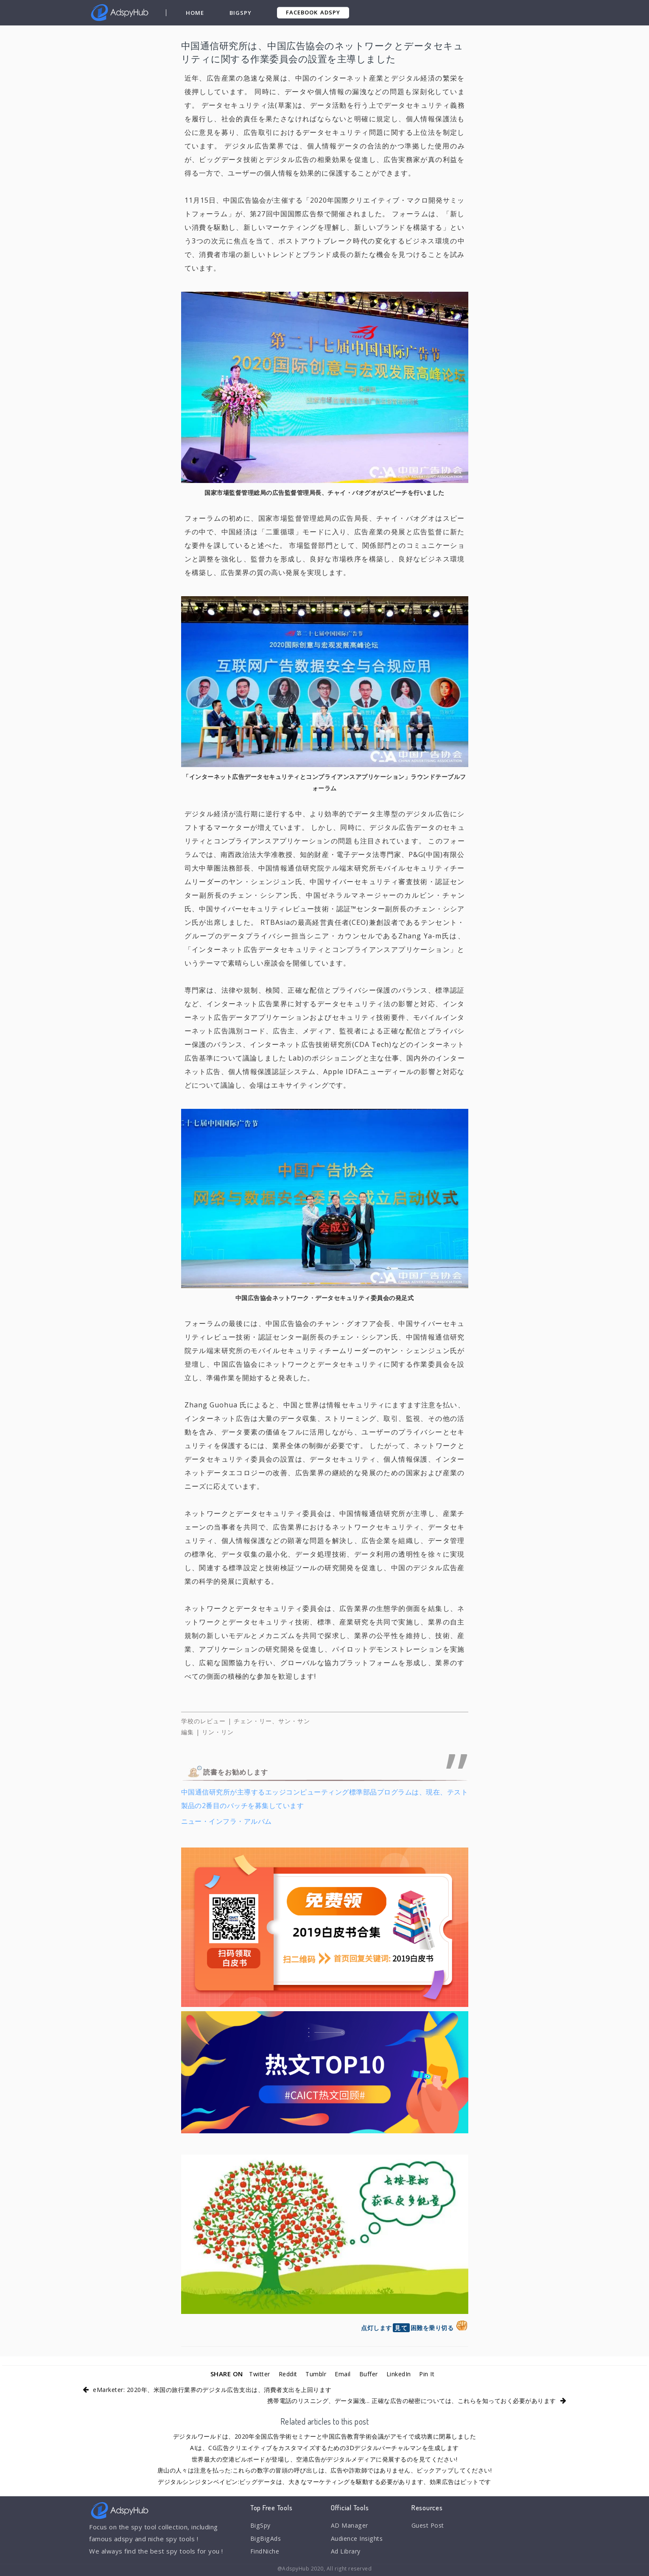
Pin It (431, 2373)
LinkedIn (401, 2373)
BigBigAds (266, 2539)
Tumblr (316, 2373)
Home (195, 13)
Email (344, 2373)
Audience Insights (358, 2539)
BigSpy (241, 13)
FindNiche (265, 2553)
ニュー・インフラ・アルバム (226, 1821)
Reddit (286, 2373)
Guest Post (429, 2525)
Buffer (370, 2373)
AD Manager (350, 2525)
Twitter (256, 2373)
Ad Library (347, 2553)
